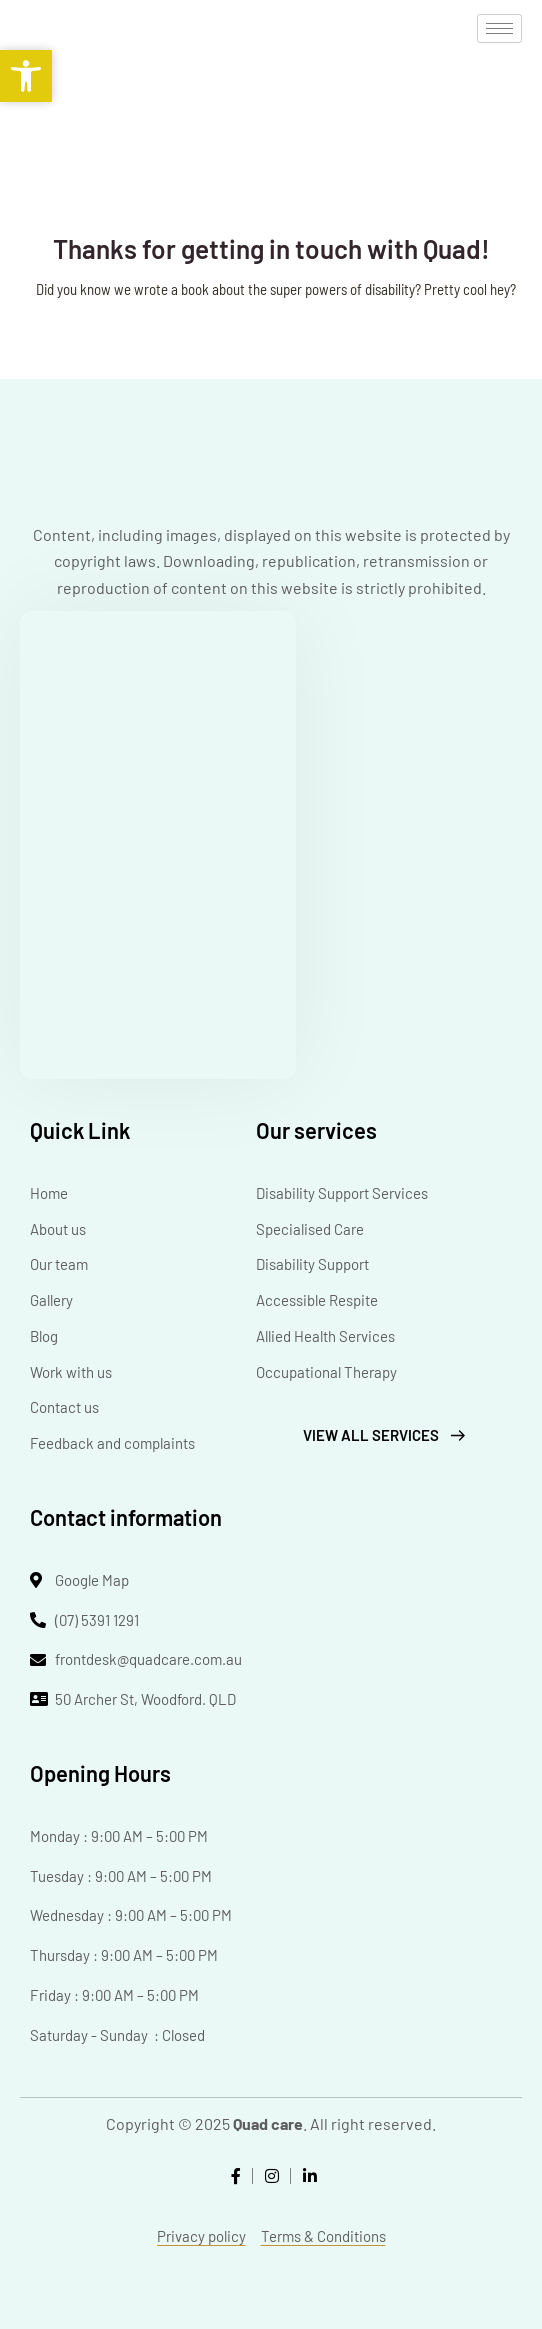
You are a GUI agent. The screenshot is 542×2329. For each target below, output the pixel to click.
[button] (26, 76)
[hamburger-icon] (499, 28)
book (195, 289)
